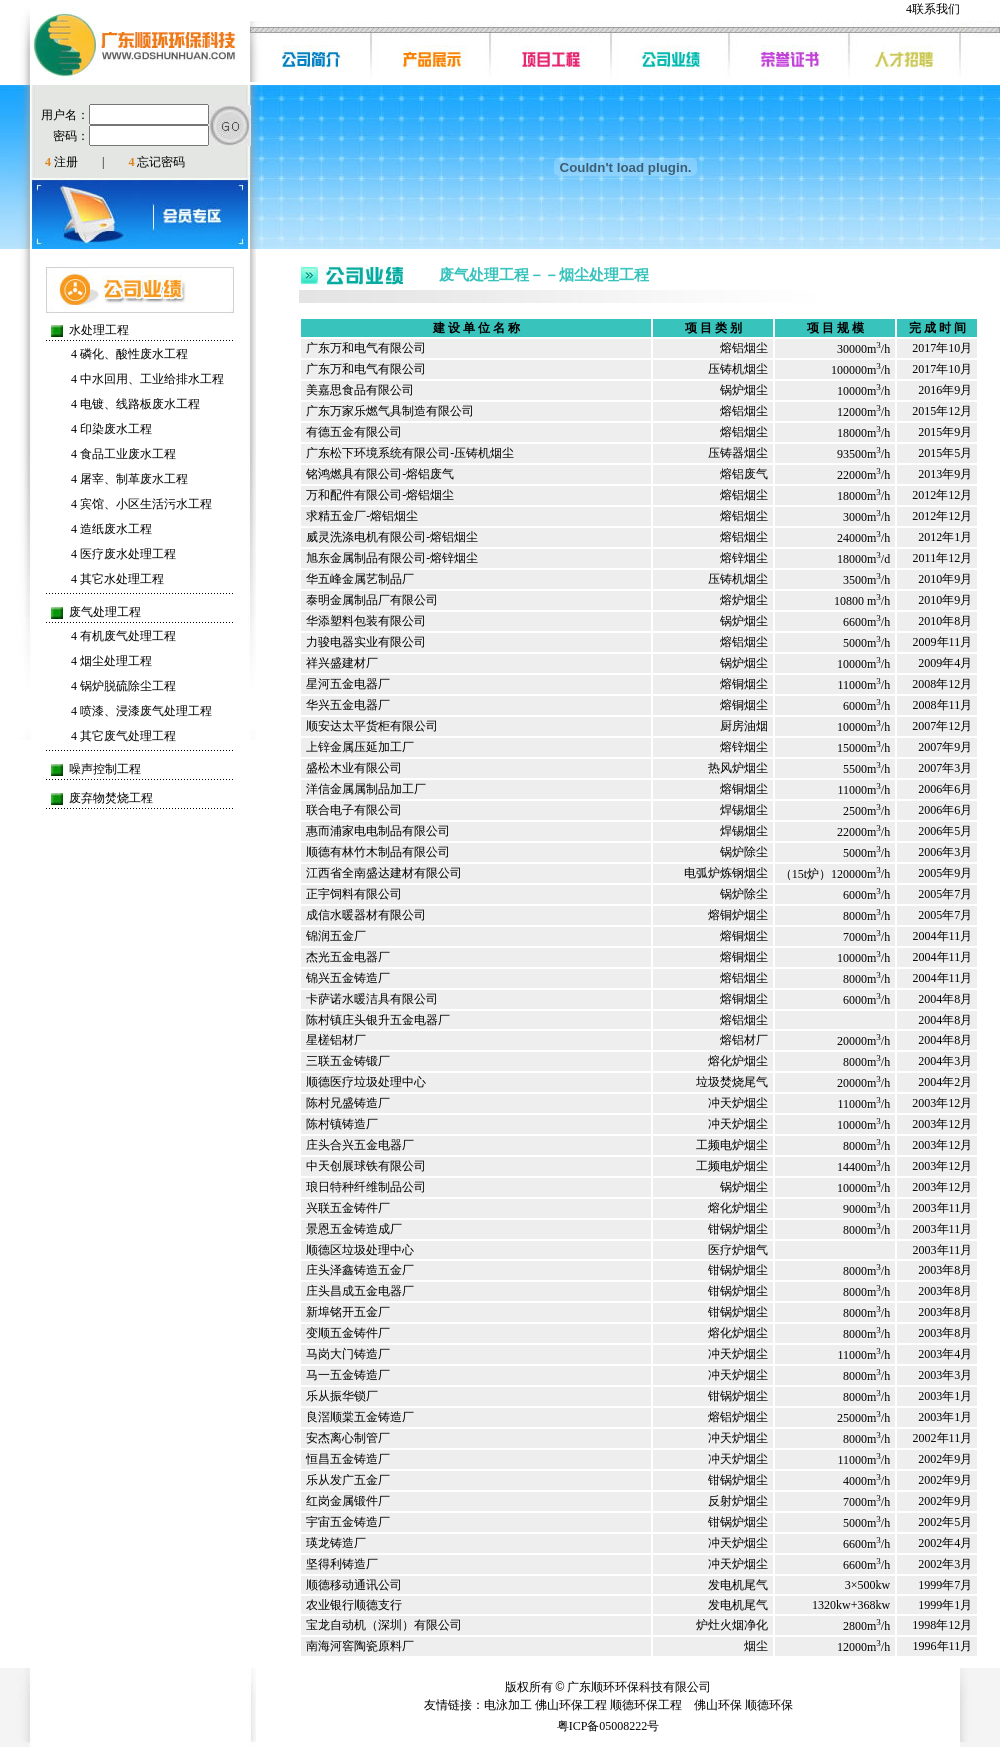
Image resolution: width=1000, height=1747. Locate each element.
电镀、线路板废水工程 (135, 404)
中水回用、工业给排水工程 (147, 379)
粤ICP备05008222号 (608, 1726)
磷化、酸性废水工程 (129, 354)
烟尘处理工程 (111, 661)
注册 (61, 162)
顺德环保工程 (646, 1705)
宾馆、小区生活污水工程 (141, 504)
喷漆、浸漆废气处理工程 (141, 711)
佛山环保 (718, 1705)
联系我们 (933, 9)
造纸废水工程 (111, 529)
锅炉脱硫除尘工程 (123, 686)
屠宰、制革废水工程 (129, 479)
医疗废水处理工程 (123, 554)
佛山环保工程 (571, 1705)
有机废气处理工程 (123, 636)
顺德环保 (769, 1705)
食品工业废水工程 (123, 454)
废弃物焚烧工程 (111, 798)
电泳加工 (508, 1705)
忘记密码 (156, 162)
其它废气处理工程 (123, 736)
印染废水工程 (111, 429)
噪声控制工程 (105, 769)
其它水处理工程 (117, 579)
